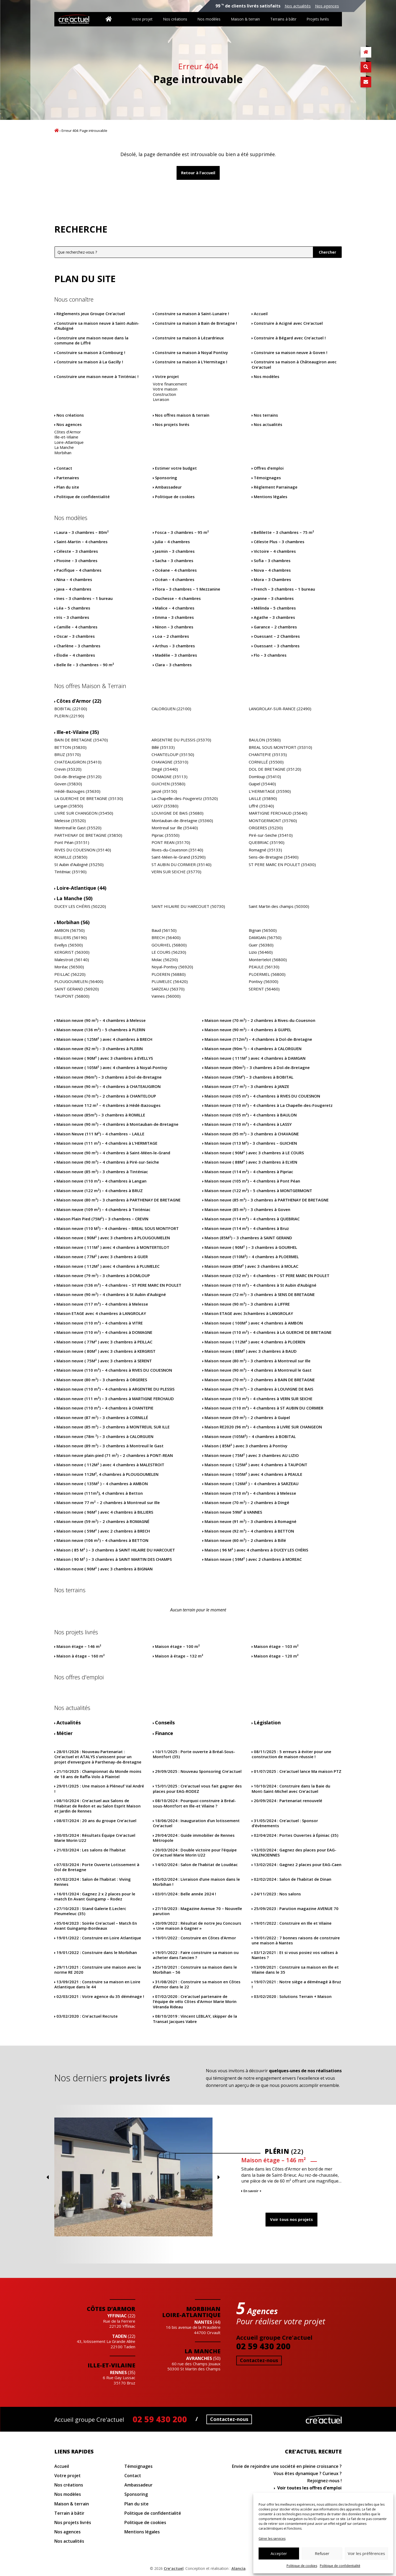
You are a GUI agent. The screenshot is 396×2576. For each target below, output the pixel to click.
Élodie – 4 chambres (75, 655)
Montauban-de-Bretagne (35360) (182, 820)
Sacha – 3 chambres (174, 560)
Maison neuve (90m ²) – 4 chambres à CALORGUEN (253, 1048)
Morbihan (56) (72, 922)
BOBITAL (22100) (70, 708)
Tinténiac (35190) (70, 871)
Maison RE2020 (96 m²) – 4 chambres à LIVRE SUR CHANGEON (263, 1426)
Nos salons (277, 1893)
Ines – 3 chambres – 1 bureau (84, 598)
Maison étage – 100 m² (177, 1646)
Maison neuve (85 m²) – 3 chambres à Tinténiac (102, 1171)
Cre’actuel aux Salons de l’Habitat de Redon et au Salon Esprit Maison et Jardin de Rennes (97, 1806)
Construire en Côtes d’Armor (195, 1937)
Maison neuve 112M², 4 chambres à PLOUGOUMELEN (107, 1474)
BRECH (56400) (166, 937)
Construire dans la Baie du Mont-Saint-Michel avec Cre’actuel (291, 1788)
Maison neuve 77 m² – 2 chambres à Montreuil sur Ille (108, 1502)
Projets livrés (318, 19)
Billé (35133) (163, 747)
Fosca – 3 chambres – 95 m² (182, 532)
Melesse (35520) (70, 820)
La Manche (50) (74, 898)
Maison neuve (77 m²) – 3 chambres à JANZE (247, 1086)
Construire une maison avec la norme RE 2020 (97, 1970)
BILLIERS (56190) (70, 937)
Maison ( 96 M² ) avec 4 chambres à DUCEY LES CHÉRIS (256, 1550)
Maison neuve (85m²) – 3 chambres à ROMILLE (100, 1115)
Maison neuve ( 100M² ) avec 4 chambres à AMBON (254, 1323)
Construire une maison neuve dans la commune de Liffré (91, 340)
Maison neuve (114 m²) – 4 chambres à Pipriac (249, 1171)
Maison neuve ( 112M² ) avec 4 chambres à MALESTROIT (110, 1464)
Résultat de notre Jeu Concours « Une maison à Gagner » (197, 1926)
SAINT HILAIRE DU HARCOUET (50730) (188, 906)
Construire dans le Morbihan (96, 1952)
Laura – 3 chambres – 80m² (82, 532)
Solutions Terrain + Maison (293, 1996)
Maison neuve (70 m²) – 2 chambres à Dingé (247, 1502)
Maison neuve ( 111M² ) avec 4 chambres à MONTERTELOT (112, 1247)
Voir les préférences (366, 2553)
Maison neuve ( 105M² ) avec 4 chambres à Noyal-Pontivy (111, 1067)
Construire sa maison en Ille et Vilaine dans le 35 (295, 1970)
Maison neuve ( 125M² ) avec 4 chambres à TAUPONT (256, 1464)
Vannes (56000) (166, 996)
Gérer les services (272, 2538)
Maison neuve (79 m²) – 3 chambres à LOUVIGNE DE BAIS (259, 1389)
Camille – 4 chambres (76, 626)
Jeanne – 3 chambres (274, 598)
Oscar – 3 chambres (75, 636)
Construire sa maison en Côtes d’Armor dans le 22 (196, 1984)
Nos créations (175, 19)
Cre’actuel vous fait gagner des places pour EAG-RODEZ (197, 1788)
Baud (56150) (164, 930)
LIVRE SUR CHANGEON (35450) (83, 813)
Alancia (238, 2568)
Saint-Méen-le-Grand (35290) (179, 857)
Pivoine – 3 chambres (76, 560)
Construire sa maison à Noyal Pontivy (191, 352)
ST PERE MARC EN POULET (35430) (282, 864)
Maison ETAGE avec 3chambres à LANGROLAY (249, 1313)
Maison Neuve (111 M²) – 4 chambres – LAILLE (100, 1133)
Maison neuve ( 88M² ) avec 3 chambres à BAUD (251, 1351)
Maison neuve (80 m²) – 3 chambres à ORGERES (101, 1379)
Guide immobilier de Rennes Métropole (194, 1838)
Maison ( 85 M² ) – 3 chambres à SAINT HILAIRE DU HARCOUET (115, 1550)
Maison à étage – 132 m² (179, 1656)
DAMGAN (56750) (265, 937)
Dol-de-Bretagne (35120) (77, 776)
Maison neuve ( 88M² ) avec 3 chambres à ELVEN (251, 1162)
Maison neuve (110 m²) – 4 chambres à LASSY (248, 1124)
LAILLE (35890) (263, 798)
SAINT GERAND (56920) (76, 989)
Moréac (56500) (69, 966)
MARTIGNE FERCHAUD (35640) (278, 813)
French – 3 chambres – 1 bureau (284, 589)
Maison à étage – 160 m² (80, 1656)
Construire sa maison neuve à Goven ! (290, 352)
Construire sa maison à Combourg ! (90, 352)
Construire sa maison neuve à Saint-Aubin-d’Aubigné (96, 326)
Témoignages (267, 477)
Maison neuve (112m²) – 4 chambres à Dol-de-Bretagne (258, 1039)
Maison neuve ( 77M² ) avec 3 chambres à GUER (102, 1256)
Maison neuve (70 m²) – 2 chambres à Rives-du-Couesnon (260, 1020)
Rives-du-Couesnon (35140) (177, 849)
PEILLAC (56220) (69, 974)
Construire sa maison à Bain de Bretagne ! (196, 323)
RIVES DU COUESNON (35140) (82, 849)
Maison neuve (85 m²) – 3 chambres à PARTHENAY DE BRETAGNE (267, 1199)
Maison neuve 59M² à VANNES (233, 1512)
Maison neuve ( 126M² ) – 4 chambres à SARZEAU (252, 1483)
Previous (312, 2177)
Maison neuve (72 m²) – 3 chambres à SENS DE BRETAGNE (260, 1294)
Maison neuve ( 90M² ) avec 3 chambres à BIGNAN (104, 1568)
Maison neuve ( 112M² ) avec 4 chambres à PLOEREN (255, 1341)
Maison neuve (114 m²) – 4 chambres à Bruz (247, 1228)
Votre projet (142, 19)
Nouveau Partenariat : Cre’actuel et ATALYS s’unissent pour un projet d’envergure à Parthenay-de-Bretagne (97, 1757)
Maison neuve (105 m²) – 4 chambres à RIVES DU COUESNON (262, 1096)
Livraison (161, 399)
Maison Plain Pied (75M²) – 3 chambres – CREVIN (102, 1218)
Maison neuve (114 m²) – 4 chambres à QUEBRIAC (252, 1218)
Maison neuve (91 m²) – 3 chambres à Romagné (250, 1521)
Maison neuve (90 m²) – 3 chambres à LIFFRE (247, 1304)
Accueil (56, 130)
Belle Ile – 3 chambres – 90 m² (85, 664)
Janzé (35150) (164, 791)
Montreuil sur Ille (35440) (175, 827)
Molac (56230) (165, 959)
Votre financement (170, 384)
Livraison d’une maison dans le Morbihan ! (196, 1882)
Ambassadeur (168, 487)
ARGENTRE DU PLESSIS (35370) (181, 739)
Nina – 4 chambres (74, 579)
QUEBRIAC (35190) (266, 842)
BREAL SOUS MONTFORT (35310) (280, 747)
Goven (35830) (68, 783)
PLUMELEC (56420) (170, 981)
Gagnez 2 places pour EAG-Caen (297, 1864)
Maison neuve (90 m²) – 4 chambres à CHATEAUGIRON (108, 1086)
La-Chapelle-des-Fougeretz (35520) (185, 798)
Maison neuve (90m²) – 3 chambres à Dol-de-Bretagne (257, 1067)
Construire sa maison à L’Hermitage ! (191, 361)
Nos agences (327, 6)
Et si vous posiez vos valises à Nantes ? (295, 1955)
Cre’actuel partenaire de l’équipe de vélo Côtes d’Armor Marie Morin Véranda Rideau (194, 2001)
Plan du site (67, 487)
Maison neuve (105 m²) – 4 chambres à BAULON (251, 1115)
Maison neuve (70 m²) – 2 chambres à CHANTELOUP (106, 1096)
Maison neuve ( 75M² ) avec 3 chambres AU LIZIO (252, 1455)
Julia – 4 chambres (172, 541)
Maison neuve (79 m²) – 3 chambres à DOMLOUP (103, 1275)
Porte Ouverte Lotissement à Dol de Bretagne (96, 1867)
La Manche (64, 447)
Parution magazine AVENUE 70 (296, 1908)
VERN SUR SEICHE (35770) (176, 871)
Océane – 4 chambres (176, 570)
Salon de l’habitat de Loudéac (196, 1864)
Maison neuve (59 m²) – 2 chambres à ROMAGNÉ (102, 1521)
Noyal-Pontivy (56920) (172, 966)
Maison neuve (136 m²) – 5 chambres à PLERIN (100, 1029)
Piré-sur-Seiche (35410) (271, 835)
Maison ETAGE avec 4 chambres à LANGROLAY (101, 1313)
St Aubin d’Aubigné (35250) (79, 864)
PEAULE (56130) (264, 966)
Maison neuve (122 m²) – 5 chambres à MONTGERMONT (258, 1190)
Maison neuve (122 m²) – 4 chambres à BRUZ (99, 1190)
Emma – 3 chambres (174, 617)
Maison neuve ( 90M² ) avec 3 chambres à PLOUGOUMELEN (113, 1237)
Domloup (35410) (265, 776)
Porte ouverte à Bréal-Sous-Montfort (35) (194, 1754)
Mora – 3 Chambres (272, 579)
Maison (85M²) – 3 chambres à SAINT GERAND (248, 1237)
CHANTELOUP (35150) (173, 754)
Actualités (68, 1723)
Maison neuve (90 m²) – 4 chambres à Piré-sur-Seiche (107, 1162)
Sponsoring (166, 477)
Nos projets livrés (172, 424)
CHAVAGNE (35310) (170, 762)
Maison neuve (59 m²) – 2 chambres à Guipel (247, 1417)
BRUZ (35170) (67, 754)
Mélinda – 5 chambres (275, 608)
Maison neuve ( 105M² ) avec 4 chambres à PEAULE (253, 1474)
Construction (164, 394)
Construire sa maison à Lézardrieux (189, 337)
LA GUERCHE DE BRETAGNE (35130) (88, 798)
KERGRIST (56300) (71, 952)
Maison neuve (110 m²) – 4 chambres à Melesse (250, 1493)
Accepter (279, 2553)
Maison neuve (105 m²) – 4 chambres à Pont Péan (252, 1181)
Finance (164, 1733)
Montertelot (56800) (268, 959)
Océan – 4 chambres (174, 579)
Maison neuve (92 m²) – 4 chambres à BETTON (249, 1531)
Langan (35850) (68, 805)
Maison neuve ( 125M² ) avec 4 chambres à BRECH (104, 1039)
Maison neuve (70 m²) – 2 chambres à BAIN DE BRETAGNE (260, 1379)
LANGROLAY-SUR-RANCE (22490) (280, 708)
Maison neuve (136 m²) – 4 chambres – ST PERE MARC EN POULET (118, 1285)
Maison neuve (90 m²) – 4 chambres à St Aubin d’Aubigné (111, 1294)
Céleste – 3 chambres (77, 551)
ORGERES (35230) (266, 827)
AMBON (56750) (69, 930)
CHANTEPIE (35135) (268, 754)
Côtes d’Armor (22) (78, 701)
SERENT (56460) (264, 989)
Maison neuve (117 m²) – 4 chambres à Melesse (102, 1304)
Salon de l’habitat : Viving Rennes (92, 1882)
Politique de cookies (302, 2565)
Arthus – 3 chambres (175, 645)
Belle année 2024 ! (185, 1893)
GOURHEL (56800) (169, 945)
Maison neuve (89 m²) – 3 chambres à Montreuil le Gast (110, 1445)
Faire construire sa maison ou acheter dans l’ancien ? (196, 1955)
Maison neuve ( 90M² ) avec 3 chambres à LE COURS (254, 1152)
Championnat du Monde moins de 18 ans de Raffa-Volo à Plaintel (97, 1774)
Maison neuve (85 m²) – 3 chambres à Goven (247, 1209)
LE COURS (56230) (169, 952)
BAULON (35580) (265, 739)
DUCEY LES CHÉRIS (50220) (80, 906)
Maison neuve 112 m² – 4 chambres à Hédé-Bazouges (108, 1105)
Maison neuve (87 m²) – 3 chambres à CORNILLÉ (102, 1417)
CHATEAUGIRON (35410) (77, 762)
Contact (64, 468)
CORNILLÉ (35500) (266, 762)
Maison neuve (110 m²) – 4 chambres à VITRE (99, 1323)
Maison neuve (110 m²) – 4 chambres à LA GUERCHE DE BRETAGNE (268, 1332)
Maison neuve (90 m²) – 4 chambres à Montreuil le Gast (258, 1370)
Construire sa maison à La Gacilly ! (89, 361)
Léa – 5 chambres (73, 608)
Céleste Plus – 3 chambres (279, 541)
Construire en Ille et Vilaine (293, 1923)
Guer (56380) (261, 945)
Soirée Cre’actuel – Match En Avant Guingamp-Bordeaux (95, 1926)
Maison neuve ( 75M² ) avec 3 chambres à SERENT (104, 1360)
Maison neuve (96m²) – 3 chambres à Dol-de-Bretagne (109, 1077)
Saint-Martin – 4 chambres (82, 541)
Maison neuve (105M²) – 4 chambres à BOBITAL (250, 1436)
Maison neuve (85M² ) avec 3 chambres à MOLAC (251, 1266)
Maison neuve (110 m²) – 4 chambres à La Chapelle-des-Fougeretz (269, 1105)
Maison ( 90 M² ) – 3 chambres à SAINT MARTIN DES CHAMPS (114, 1559)
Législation (267, 1723)
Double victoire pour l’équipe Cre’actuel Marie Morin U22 (195, 1852)
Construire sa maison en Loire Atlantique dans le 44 (97, 1984)
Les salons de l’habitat (91, 1849)
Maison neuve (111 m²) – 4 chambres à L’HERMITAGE (106, 1143)
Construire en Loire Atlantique (98, 1937)
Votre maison (165, 389)
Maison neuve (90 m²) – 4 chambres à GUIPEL (248, 1029)
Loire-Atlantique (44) (81, 888)
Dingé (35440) (165, 769)
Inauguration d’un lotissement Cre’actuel (196, 1823)
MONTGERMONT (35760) (273, 820)
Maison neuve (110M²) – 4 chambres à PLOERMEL (252, 1256)
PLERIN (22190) (69, 715)
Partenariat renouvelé (288, 1800)
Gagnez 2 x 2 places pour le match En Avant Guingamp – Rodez (94, 1896)
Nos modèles (209, 19)
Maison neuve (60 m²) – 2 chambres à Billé (245, 1540)
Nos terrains (266, 415)
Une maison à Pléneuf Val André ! (99, 1788)
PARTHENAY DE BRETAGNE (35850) (88, 835)
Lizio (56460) (261, 952)
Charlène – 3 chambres (78, 645)
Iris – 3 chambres (72, 617)
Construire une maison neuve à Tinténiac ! (97, 376)
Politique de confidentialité (340, 2565)
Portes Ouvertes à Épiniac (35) (296, 1835)
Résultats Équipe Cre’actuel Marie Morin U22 (94, 1838)
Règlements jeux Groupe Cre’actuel (90, 313)
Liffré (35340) (261, 805)
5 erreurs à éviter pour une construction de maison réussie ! (291, 1754)
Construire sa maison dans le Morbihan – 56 (195, 1970)
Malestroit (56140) (71, 959)
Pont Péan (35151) (71, 842)
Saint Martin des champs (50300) (279, 906)
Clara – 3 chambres (173, 664)
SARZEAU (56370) (168, 989)
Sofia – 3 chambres (272, 560)
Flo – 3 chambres (270, 655)
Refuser (322, 2553)
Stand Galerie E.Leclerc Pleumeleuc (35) (90, 1911)
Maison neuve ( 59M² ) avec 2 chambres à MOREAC (253, 1559)
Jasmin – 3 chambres (175, 551)
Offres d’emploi (269, 468)
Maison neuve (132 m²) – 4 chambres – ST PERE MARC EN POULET (267, 1275)
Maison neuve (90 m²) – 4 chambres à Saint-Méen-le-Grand (113, 1152)
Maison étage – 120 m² (276, 1656)
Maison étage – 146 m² (78, 1646)
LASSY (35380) (165, 805)
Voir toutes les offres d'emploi (309, 2488)
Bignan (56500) (263, 930)
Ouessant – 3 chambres (277, 645)
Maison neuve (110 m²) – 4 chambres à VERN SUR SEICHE (258, 1398)
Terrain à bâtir (69, 2513)
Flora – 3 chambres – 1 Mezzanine (187, 589)
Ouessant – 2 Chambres (277, 636)
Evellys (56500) (68, 945)
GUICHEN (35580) (168, 783)
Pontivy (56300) (263, 981)
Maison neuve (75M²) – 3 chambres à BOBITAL (249, 1077)
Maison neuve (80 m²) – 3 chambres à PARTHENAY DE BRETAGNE (118, 1199)
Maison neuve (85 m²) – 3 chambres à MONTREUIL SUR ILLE (113, 1426)
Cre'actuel (324, 2419)
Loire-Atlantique (69, 442)
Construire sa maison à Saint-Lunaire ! (192, 313)
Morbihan (62, 452)
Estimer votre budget (176, 468)
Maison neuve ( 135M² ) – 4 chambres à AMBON (102, 1483)
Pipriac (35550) (165, 835)
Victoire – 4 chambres (275, 551)
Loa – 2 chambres (172, 636)
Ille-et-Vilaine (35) (77, 732)
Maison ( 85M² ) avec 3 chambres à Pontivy (246, 1445)
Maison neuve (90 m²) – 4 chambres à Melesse (101, 1020)
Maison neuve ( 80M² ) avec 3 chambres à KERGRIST (106, 1351)
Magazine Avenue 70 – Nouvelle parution (197, 1911)
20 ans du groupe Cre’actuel (96, 1820)
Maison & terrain (245, 19)
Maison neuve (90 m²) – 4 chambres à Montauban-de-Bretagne (117, 1124)
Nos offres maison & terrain (182, 415)
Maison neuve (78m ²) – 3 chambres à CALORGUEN (104, 1436)
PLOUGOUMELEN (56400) (78, 981)
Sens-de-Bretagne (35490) (274, 857)
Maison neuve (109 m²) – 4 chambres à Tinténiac (103, 1209)
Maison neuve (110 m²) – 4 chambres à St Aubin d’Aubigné (260, 1285)
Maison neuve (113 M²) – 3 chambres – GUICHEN (251, 1143)
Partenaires (67, 477)
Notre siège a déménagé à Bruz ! (296, 1984)
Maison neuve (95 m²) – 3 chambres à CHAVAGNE (252, 1133)
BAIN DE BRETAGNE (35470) (81, 739)
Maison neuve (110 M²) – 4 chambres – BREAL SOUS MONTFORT (117, 1228)
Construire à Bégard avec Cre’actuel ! (290, 337)
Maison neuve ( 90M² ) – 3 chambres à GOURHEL (251, 1247)
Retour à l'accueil (198, 172)
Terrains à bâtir (283, 19)
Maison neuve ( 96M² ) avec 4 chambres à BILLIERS (104, 1512)
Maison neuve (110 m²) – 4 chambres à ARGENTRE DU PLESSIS (115, 1389)
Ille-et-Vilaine (66, 437)
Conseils (165, 1723)
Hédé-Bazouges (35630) (77, 791)
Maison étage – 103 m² (276, 1646)
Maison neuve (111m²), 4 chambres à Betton (99, 1493)
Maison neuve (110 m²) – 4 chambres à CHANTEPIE (104, 1408)
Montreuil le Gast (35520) (77, 827)
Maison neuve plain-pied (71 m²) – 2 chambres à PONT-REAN (114, 1455)
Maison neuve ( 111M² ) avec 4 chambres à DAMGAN (255, 1058)
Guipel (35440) (262, 783)
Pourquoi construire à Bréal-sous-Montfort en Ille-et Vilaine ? (194, 1803)
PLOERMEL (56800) (267, 974)
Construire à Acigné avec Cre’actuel (288, 323)
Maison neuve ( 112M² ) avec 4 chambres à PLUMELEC (108, 1266)
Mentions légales (270, 496)
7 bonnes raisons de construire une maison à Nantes (296, 1940)
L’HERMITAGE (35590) (270, 791)
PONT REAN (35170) (171, 842)
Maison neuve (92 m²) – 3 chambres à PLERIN (99, 1048)
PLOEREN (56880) (169, 974)
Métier (64, 1733)
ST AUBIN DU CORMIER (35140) (181, 864)
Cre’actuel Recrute (87, 2016)
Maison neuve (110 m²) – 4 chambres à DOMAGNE (104, 1332)
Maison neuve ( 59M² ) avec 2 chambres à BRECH (103, 1531)
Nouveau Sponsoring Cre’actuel (198, 1771)
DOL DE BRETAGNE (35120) (275, 769)
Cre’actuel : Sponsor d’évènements (285, 1823)
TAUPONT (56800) (71, 996)
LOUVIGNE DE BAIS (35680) (177, 813)
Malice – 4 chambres (174, 608)
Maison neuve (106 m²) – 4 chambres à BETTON (102, 1540)
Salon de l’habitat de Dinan (292, 1879)
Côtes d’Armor (67, 431)
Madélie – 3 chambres (176, 655)
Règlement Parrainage (275, 487)
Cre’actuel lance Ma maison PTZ (297, 1771)
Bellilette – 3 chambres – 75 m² (284, 532)
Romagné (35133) (265, 849)
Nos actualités (298, 6)
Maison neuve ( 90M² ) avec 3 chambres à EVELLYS (104, 1058)
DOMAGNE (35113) (169, 776)
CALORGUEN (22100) (171, 708)
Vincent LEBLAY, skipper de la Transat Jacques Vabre (195, 2019)
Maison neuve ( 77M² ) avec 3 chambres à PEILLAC (104, 1341)
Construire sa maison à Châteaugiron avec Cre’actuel (294, 364)
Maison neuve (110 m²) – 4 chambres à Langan (101, 1181)
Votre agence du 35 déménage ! (100, 1996)
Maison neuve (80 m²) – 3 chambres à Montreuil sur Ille (258, 1360)
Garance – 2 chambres (275, 626)
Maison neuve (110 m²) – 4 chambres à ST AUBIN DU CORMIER (264, 1408)
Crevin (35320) (67, 769)
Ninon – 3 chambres (174, 626)
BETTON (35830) (70, 747)
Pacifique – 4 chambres (78, 570)
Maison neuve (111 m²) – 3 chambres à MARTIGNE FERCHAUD (115, 1398)
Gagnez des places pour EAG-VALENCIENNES (294, 1852)
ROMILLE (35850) (70, 857)
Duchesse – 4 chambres (178, 598)
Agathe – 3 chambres (274, 617)
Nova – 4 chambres (272, 570)
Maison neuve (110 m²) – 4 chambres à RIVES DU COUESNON (114, 1370)
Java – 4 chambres (73, 589)
